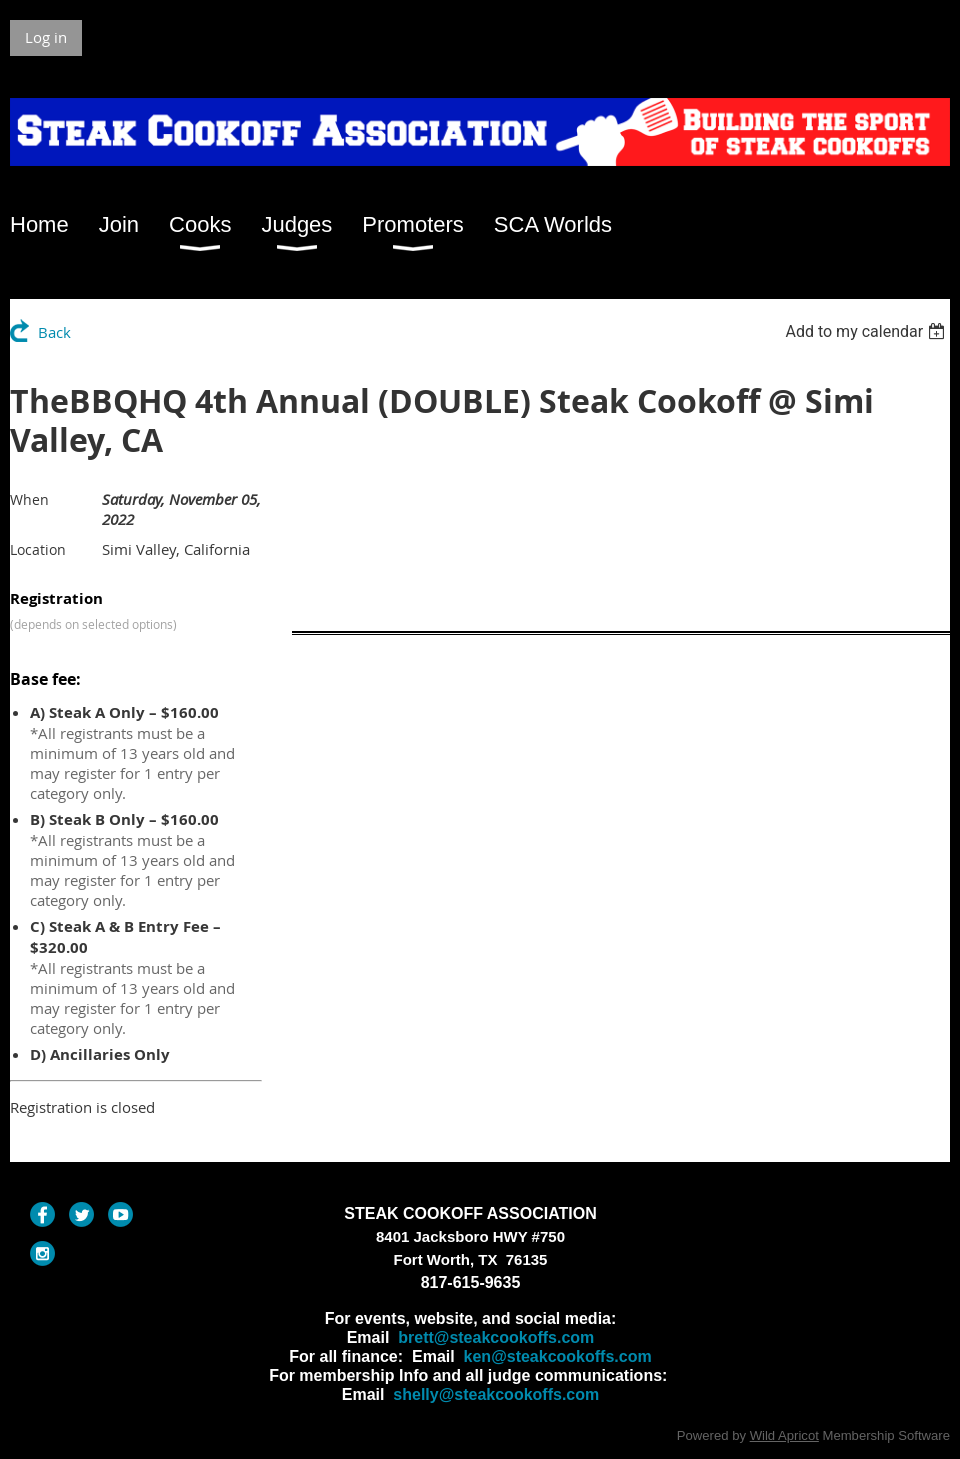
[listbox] (867, 331)
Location (38, 549)
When (29, 499)
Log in (46, 37)
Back (54, 332)
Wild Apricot (784, 1435)
